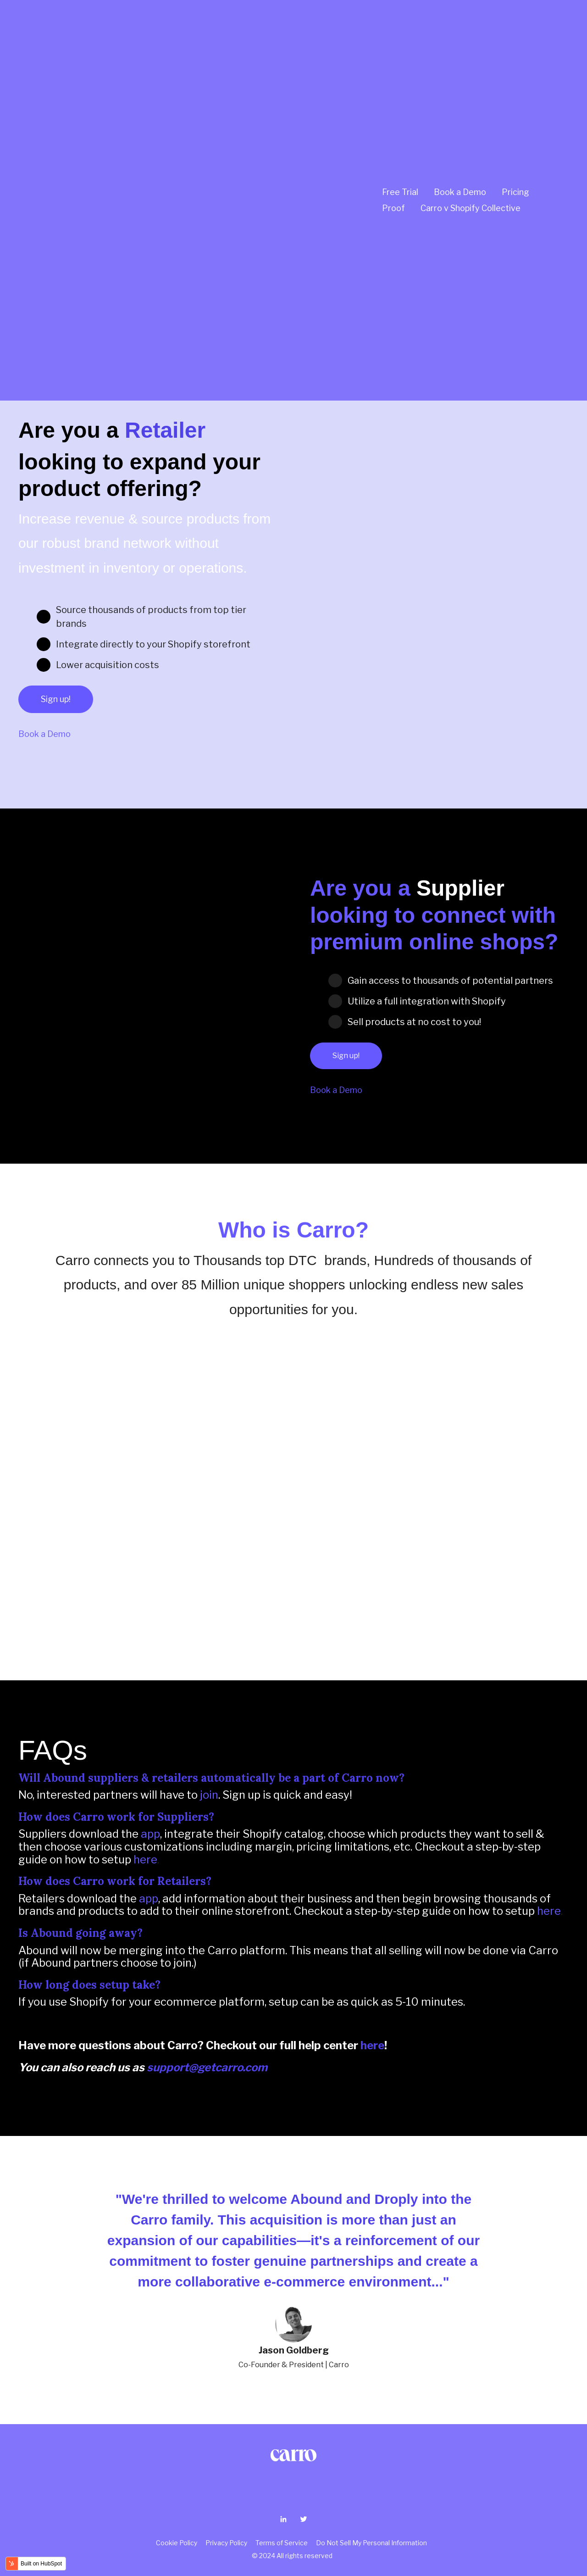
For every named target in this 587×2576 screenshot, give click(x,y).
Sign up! (56, 699)
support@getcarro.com (207, 2067)
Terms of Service (281, 2543)
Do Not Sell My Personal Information (371, 2543)
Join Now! (51, 286)
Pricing (515, 75)
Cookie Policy (178, 2543)
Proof (393, 91)
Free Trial (400, 75)
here (145, 1859)
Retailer (165, 430)
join (209, 1794)
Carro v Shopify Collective (471, 91)
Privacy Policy (227, 2543)
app (150, 1833)
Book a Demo (460, 75)
